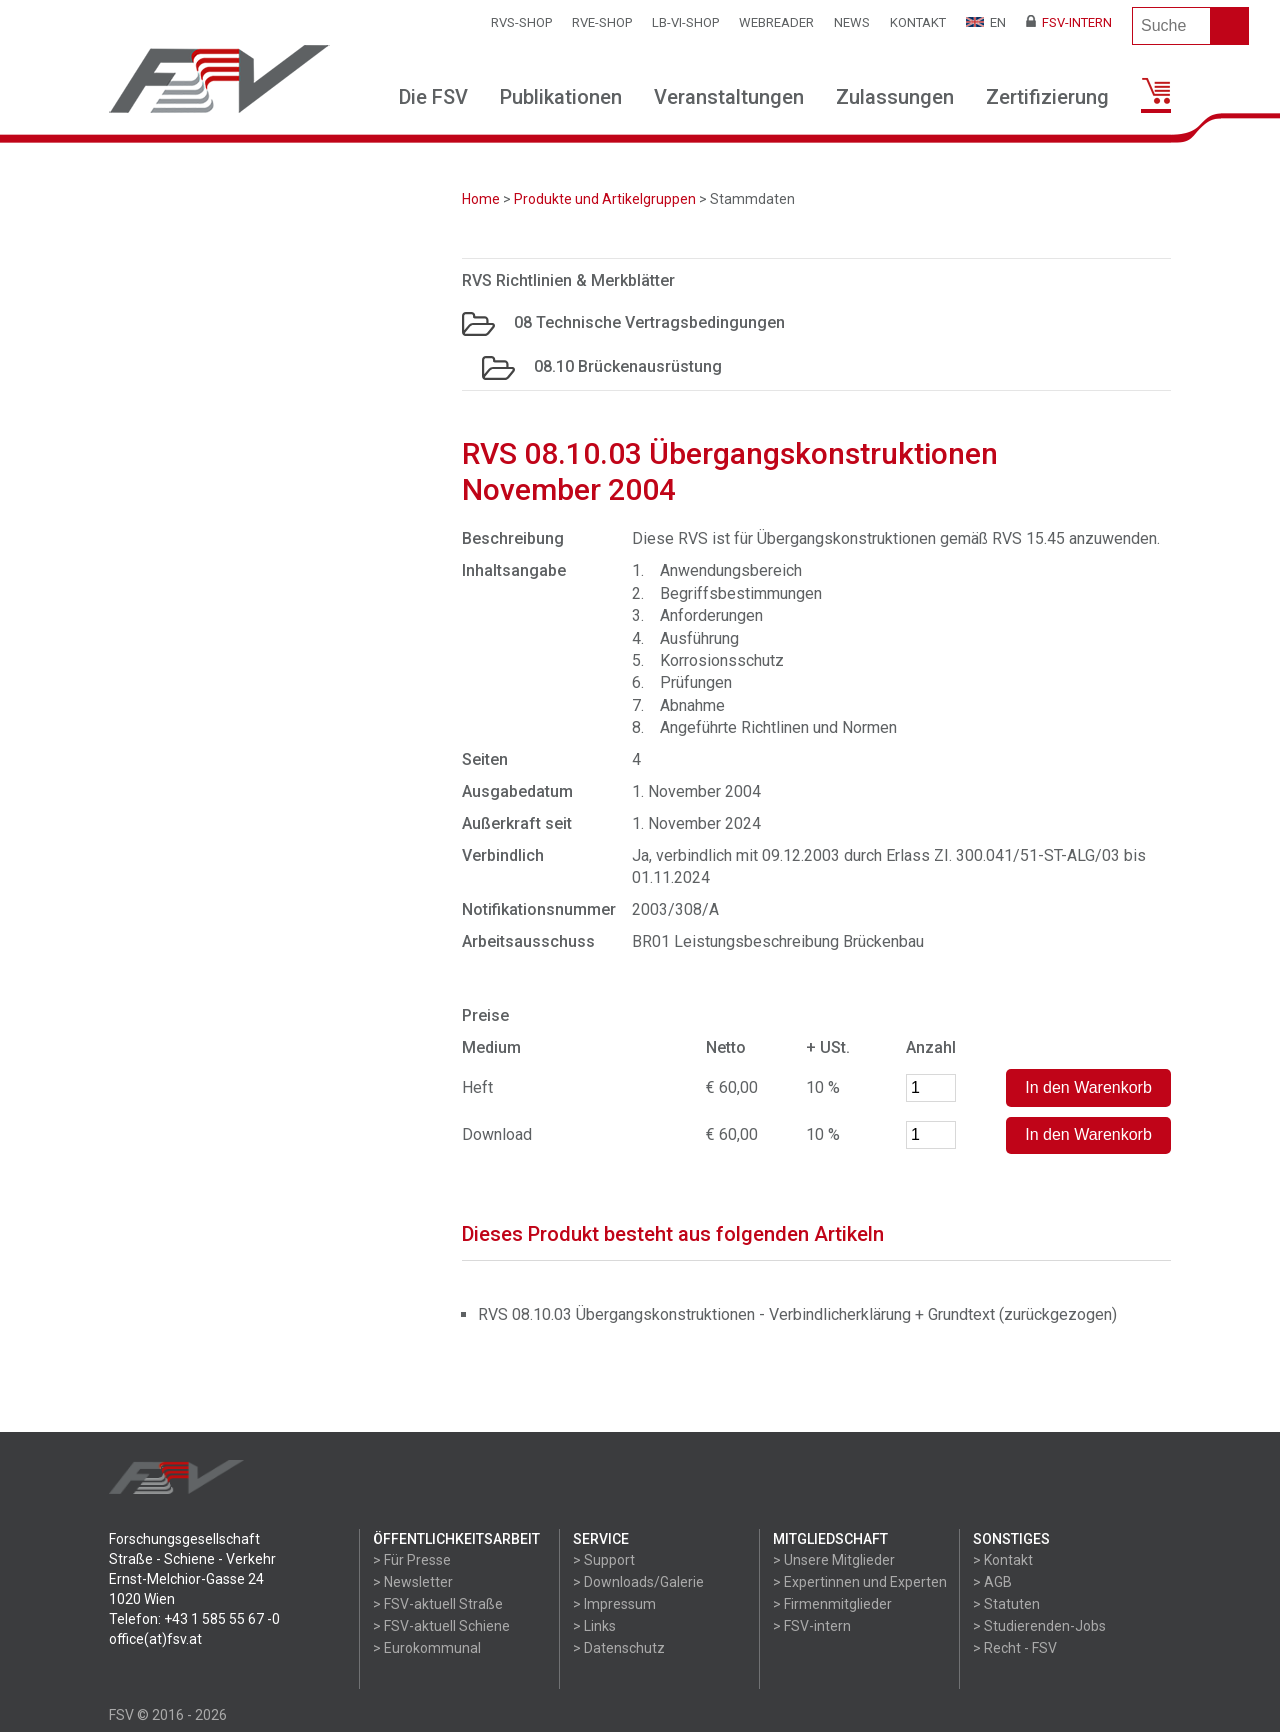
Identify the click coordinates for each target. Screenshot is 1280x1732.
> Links (594, 1626)
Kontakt (918, 22)
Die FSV (433, 97)
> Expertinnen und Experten (860, 1582)
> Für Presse (412, 1560)
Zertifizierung (1047, 97)
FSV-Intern (1069, 22)
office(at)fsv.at (155, 1639)
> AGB (992, 1582)
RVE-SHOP (602, 22)
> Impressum (614, 1604)
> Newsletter (413, 1582)
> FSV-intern (812, 1626)
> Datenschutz (619, 1648)
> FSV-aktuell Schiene (441, 1626)
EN (986, 22)
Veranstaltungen (729, 97)
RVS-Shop (521, 22)
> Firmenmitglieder (832, 1604)
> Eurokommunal (427, 1648)
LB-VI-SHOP (685, 22)
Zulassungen (895, 97)
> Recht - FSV (1015, 1648)
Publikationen (561, 97)
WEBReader (776, 22)
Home (481, 199)
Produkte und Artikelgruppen (605, 199)
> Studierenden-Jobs (1039, 1626)
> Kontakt (1003, 1560)
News (852, 22)
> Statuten (1006, 1604)
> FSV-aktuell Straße (438, 1604)
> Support (604, 1560)
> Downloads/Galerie (638, 1582)
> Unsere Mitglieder (834, 1560)
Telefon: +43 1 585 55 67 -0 (194, 1619)
